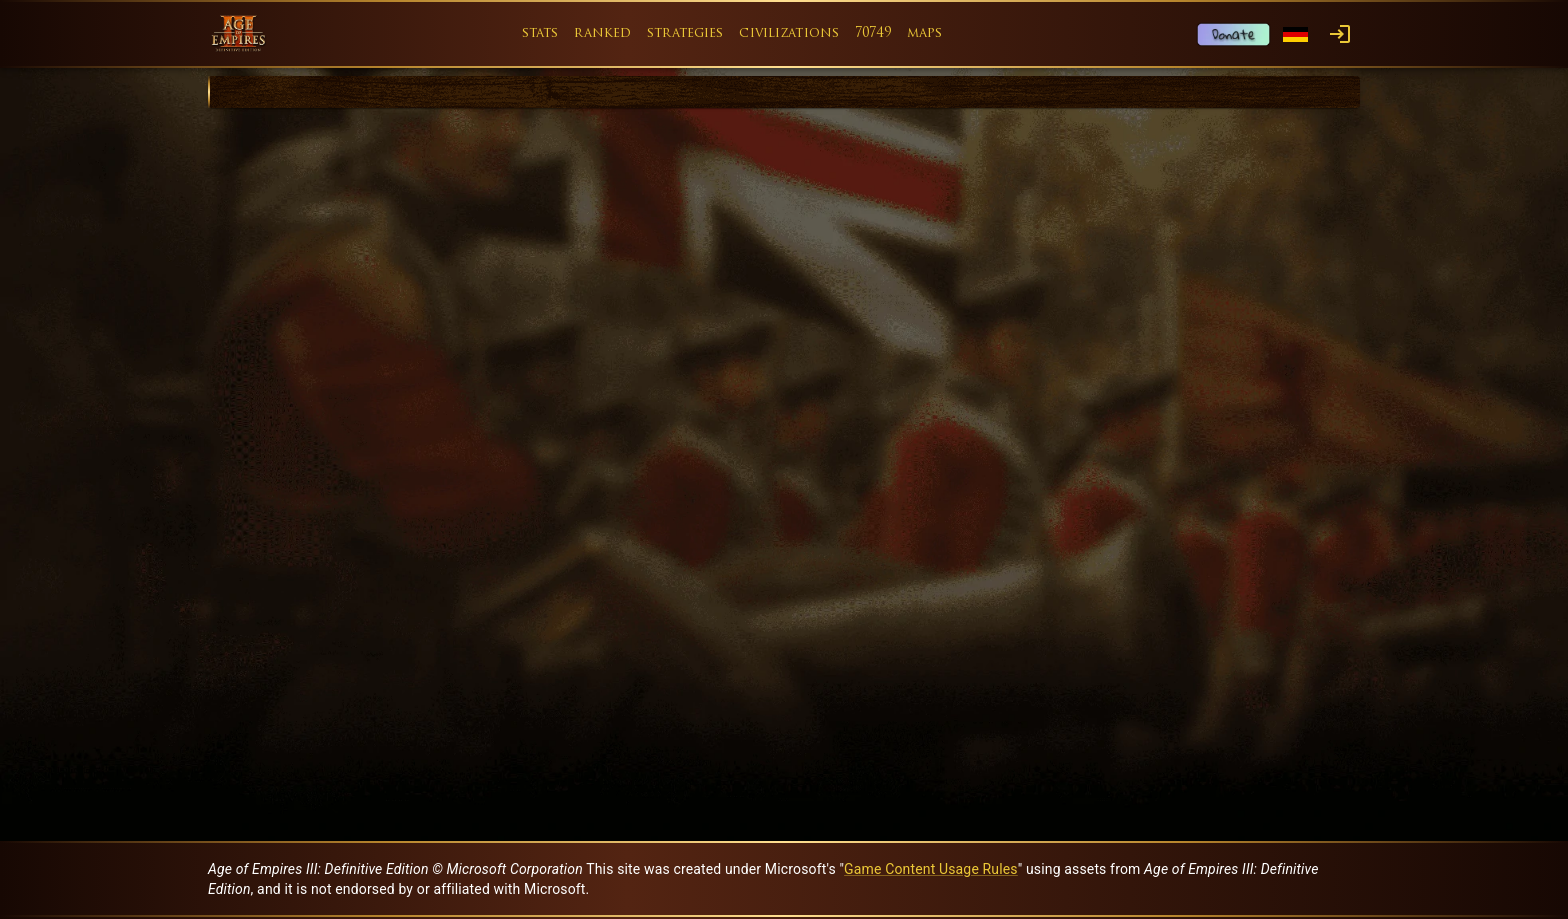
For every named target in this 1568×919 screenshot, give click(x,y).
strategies (685, 33)
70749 (873, 33)
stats (540, 33)
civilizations (789, 33)
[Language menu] (1295, 34)
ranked (602, 33)
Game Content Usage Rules (931, 869)
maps (925, 33)
